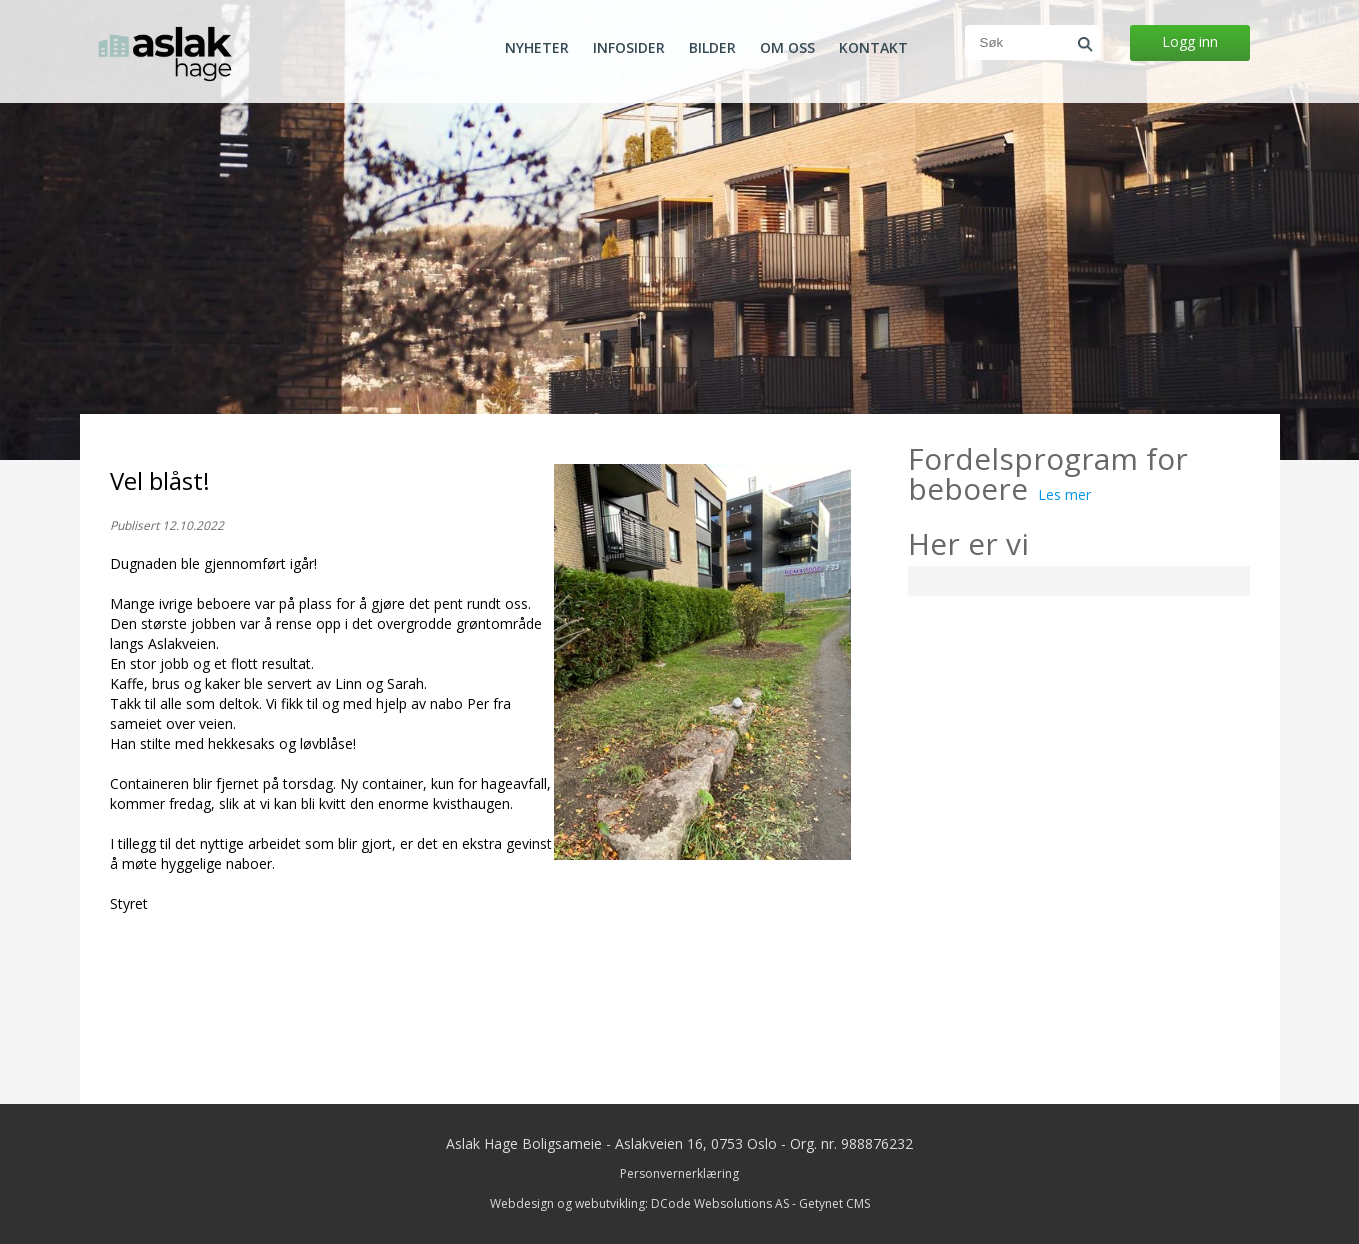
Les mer (1064, 494)
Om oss (787, 48)
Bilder (712, 48)
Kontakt (873, 48)
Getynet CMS (834, 1203)
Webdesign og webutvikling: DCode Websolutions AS (639, 1203)
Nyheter (537, 48)
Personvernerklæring (679, 1173)
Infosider (629, 48)
